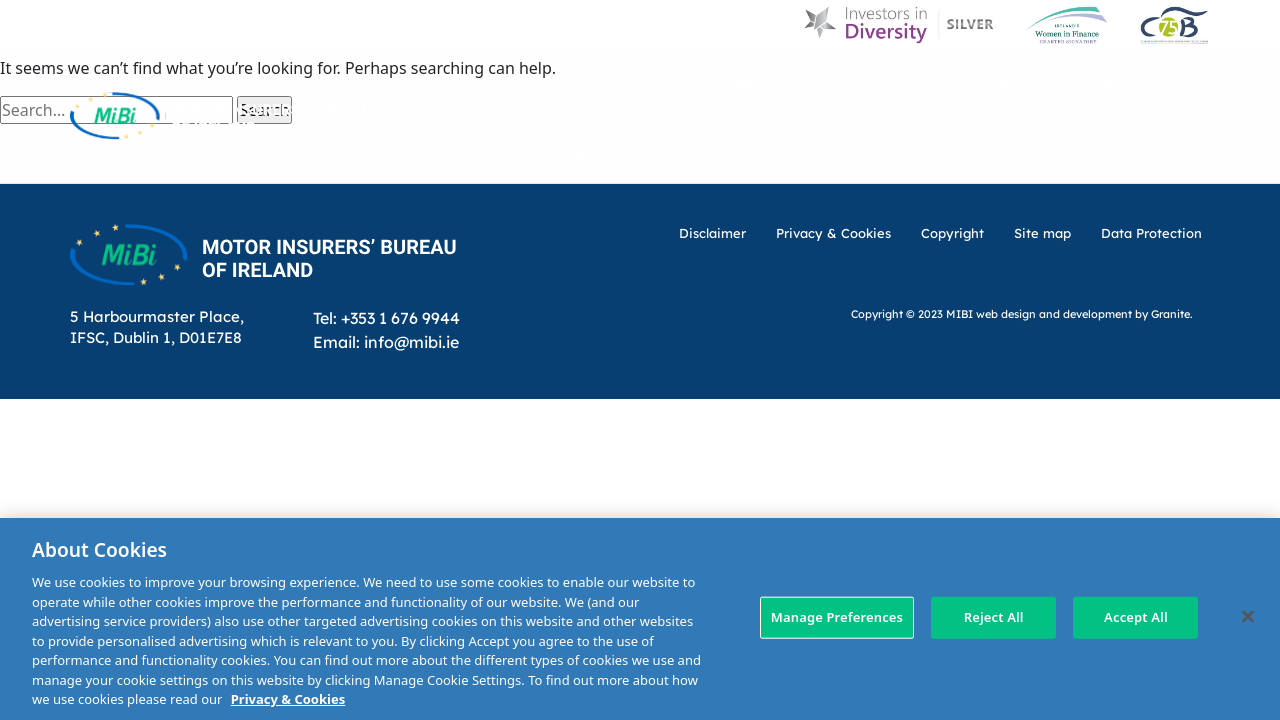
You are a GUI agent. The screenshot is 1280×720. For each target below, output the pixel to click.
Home (492, 82)
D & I (556, 82)
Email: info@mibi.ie (386, 341)
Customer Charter (877, 82)
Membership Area (1137, 157)
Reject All (994, 617)
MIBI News (736, 82)
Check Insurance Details (936, 157)
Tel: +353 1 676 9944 (386, 317)
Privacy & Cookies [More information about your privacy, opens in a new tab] (288, 699)
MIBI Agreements (582, 157)
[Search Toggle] (1193, 82)
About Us (635, 82)
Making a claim (742, 157)
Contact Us (1022, 82)
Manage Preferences (837, 617)
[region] (640, 619)
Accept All (1136, 617)
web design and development (1054, 313)
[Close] (1248, 617)
